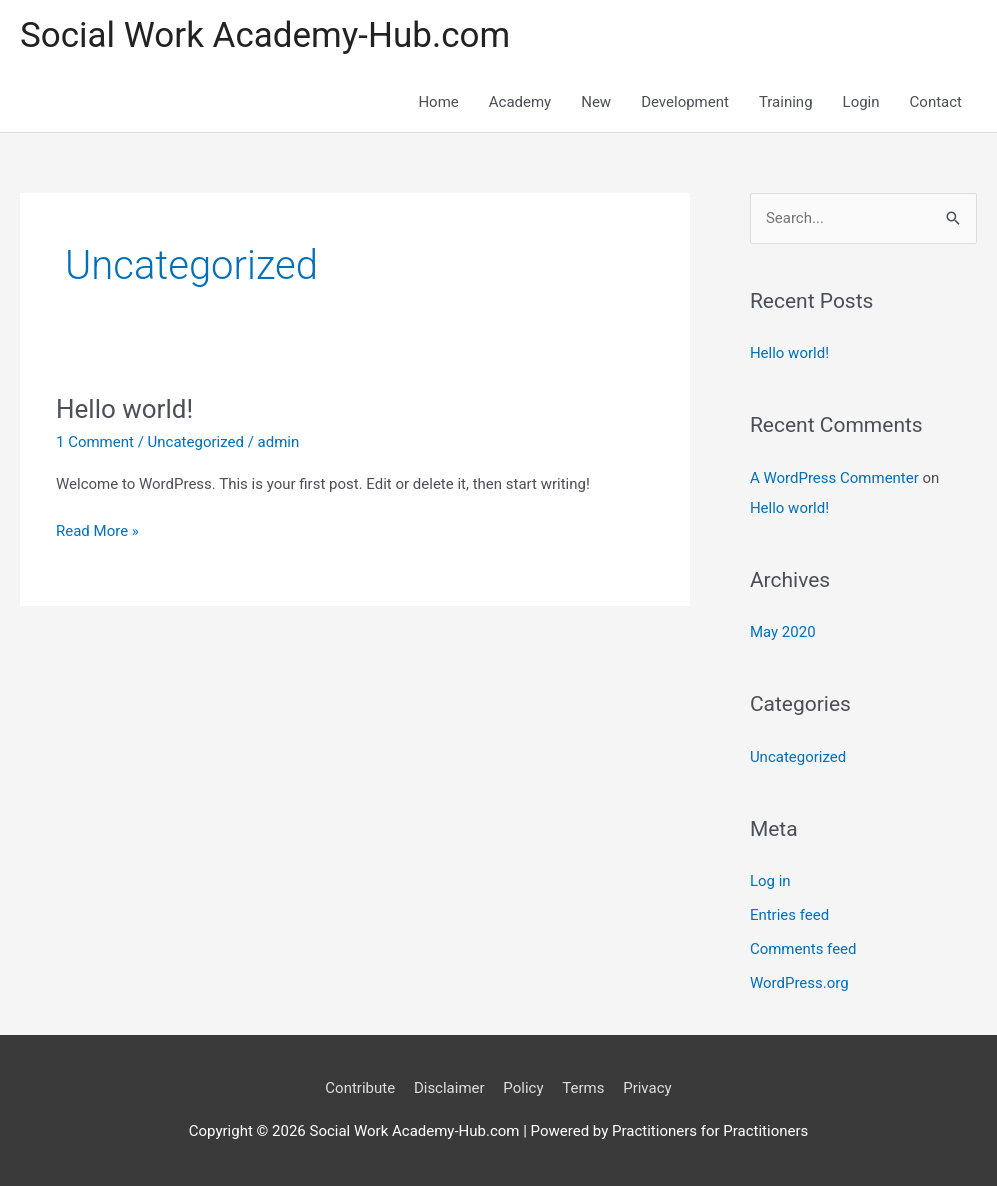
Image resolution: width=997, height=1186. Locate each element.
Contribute (360, 1088)
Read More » (97, 529)
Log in (770, 881)
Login (861, 102)
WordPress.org (799, 983)
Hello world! (124, 409)
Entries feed (789, 915)
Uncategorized (196, 442)
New (596, 102)
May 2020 (783, 632)
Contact (936, 102)
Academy (520, 102)
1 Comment (95, 442)
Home (438, 102)
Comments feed (803, 949)
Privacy (647, 1088)
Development (685, 102)
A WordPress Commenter (834, 478)
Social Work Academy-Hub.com (265, 35)
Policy (523, 1088)
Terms (583, 1088)
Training (786, 102)
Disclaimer (449, 1088)
